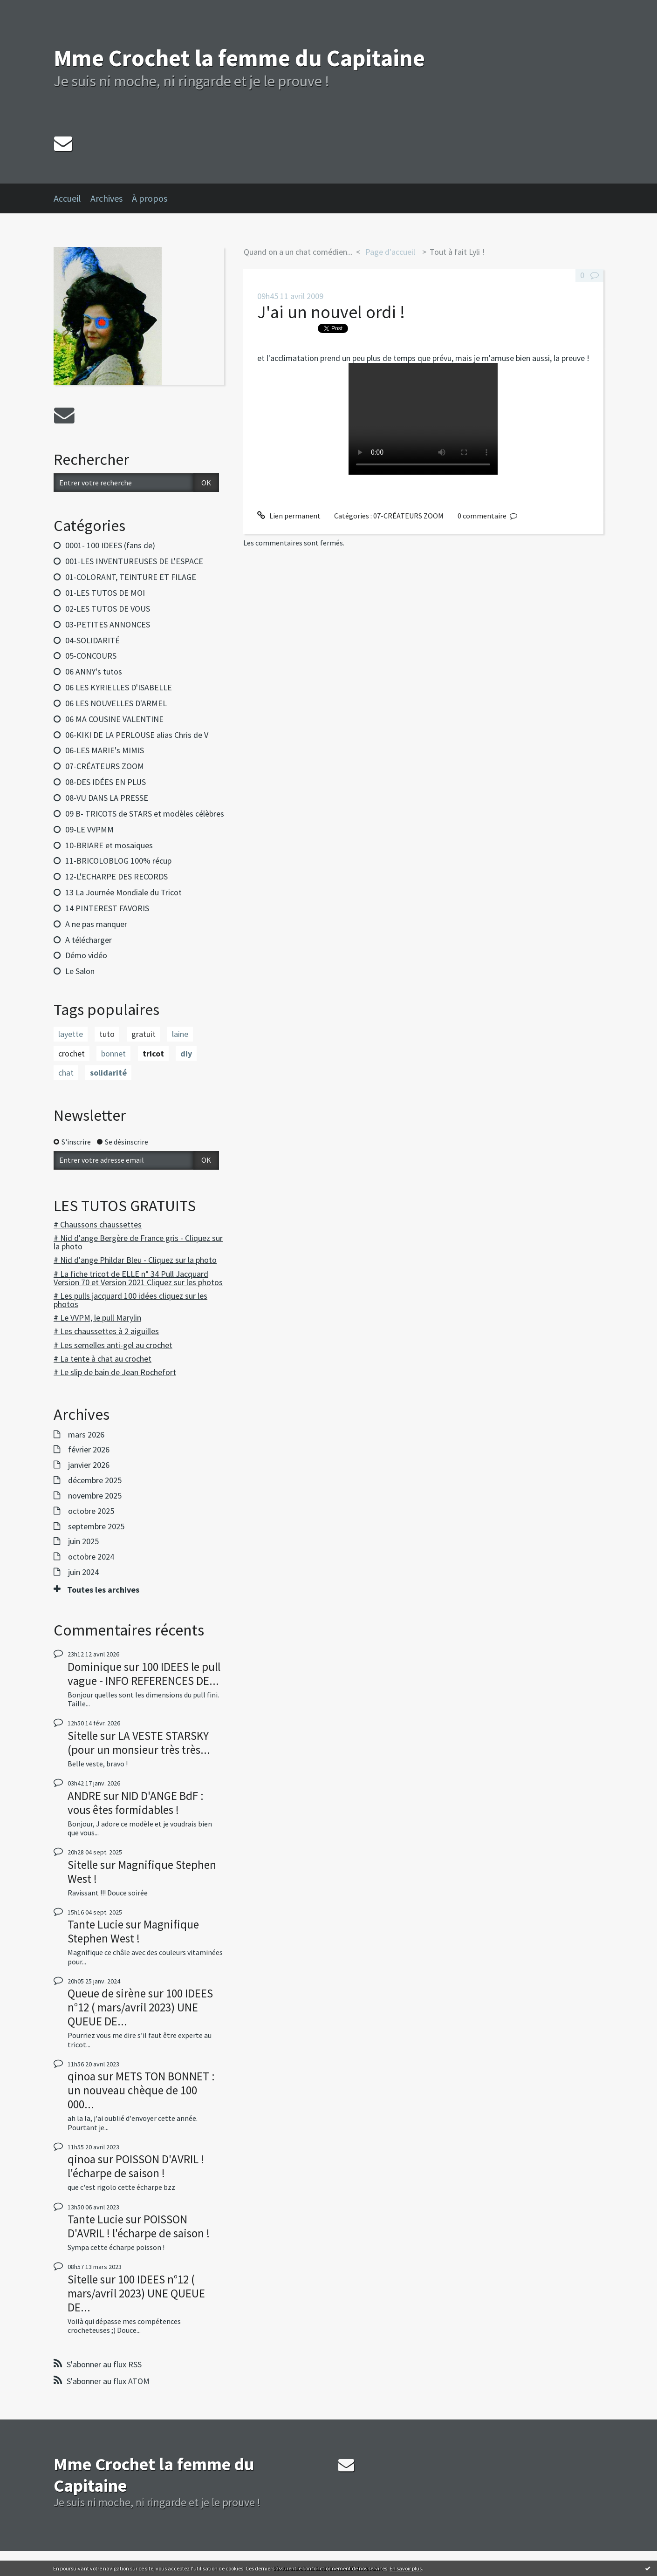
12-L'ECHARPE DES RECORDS (116, 876)
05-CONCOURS (90, 655)
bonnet (113, 1053)
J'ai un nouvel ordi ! (331, 312)
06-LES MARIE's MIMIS (104, 750)
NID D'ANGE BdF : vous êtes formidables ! (136, 1802)
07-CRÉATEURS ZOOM (104, 766)
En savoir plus (406, 2568)
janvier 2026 (89, 1465)
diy (186, 1053)
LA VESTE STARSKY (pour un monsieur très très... (139, 1742)
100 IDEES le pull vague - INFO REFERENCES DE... (144, 1673)
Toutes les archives (103, 1590)
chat (66, 1072)
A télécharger (88, 939)
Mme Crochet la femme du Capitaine (239, 58)
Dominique (95, 1666)
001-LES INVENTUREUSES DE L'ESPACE (134, 561)
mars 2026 (86, 1435)
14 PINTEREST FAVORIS (107, 908)
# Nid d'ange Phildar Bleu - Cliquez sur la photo (135, 1259)
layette (70, 1034)
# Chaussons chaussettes (98, 1224)
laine (180, 1034)
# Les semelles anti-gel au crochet (113, 1345)
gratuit (143, 1034)
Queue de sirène (107, 1993)
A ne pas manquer (96, 924)
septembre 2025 (96, 1526)
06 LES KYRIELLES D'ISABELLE (118, 687)
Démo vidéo (86, 955)
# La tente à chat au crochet (102, 1358)
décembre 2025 (95, 1480)
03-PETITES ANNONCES (107, 624)
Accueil (67, 198)
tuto (107, 1034)
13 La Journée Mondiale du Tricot (123, 892)
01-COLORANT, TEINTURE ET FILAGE (130, 577)
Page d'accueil (390, 251)
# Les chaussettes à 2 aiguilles (106, 1331)
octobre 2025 (91, 1511)
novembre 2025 (95, 1496)
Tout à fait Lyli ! (457, 251)
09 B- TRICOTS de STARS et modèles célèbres (144, 813)
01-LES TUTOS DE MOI (105, 592)
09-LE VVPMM (89, 829)
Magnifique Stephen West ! (142, 1871)
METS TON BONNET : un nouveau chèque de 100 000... (141, 2090)
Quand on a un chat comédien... (298, 251)
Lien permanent (289, 515)
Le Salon (80, 971)
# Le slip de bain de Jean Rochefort (115, 1372)
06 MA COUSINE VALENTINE (114, 719)
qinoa (82, 2076)
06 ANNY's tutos (93, 671)
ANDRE (84, 1795)
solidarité (108, 1072)
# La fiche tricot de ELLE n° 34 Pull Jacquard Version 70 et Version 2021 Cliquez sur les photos (138, 1278)
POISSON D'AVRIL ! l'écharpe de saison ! (136, 2166)
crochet (71, 1053)
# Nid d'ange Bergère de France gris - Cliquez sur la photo (138, 1242)
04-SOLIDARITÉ (92, 640)
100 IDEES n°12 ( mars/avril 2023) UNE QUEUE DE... (140, 2007)
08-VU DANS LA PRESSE (106, 797)
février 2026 (89, 1450)
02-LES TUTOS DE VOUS (107, 608)
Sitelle (83, 1735)
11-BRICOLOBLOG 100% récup (118, 860)
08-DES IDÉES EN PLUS (105, 782)
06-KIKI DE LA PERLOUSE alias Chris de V (136, 734)
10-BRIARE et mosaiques (109, 845)
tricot (153, 1053)
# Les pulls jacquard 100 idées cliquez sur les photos (130, 1299)
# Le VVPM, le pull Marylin (97, 1317)
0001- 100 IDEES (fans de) (110, 545)
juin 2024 (83, 1572)
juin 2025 (83, 1541)
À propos (149, 198)
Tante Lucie (95, 1924)
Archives (106, 198)
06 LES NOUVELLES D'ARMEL (116, 703)
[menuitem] (72, 198)
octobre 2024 (91, 1557)
